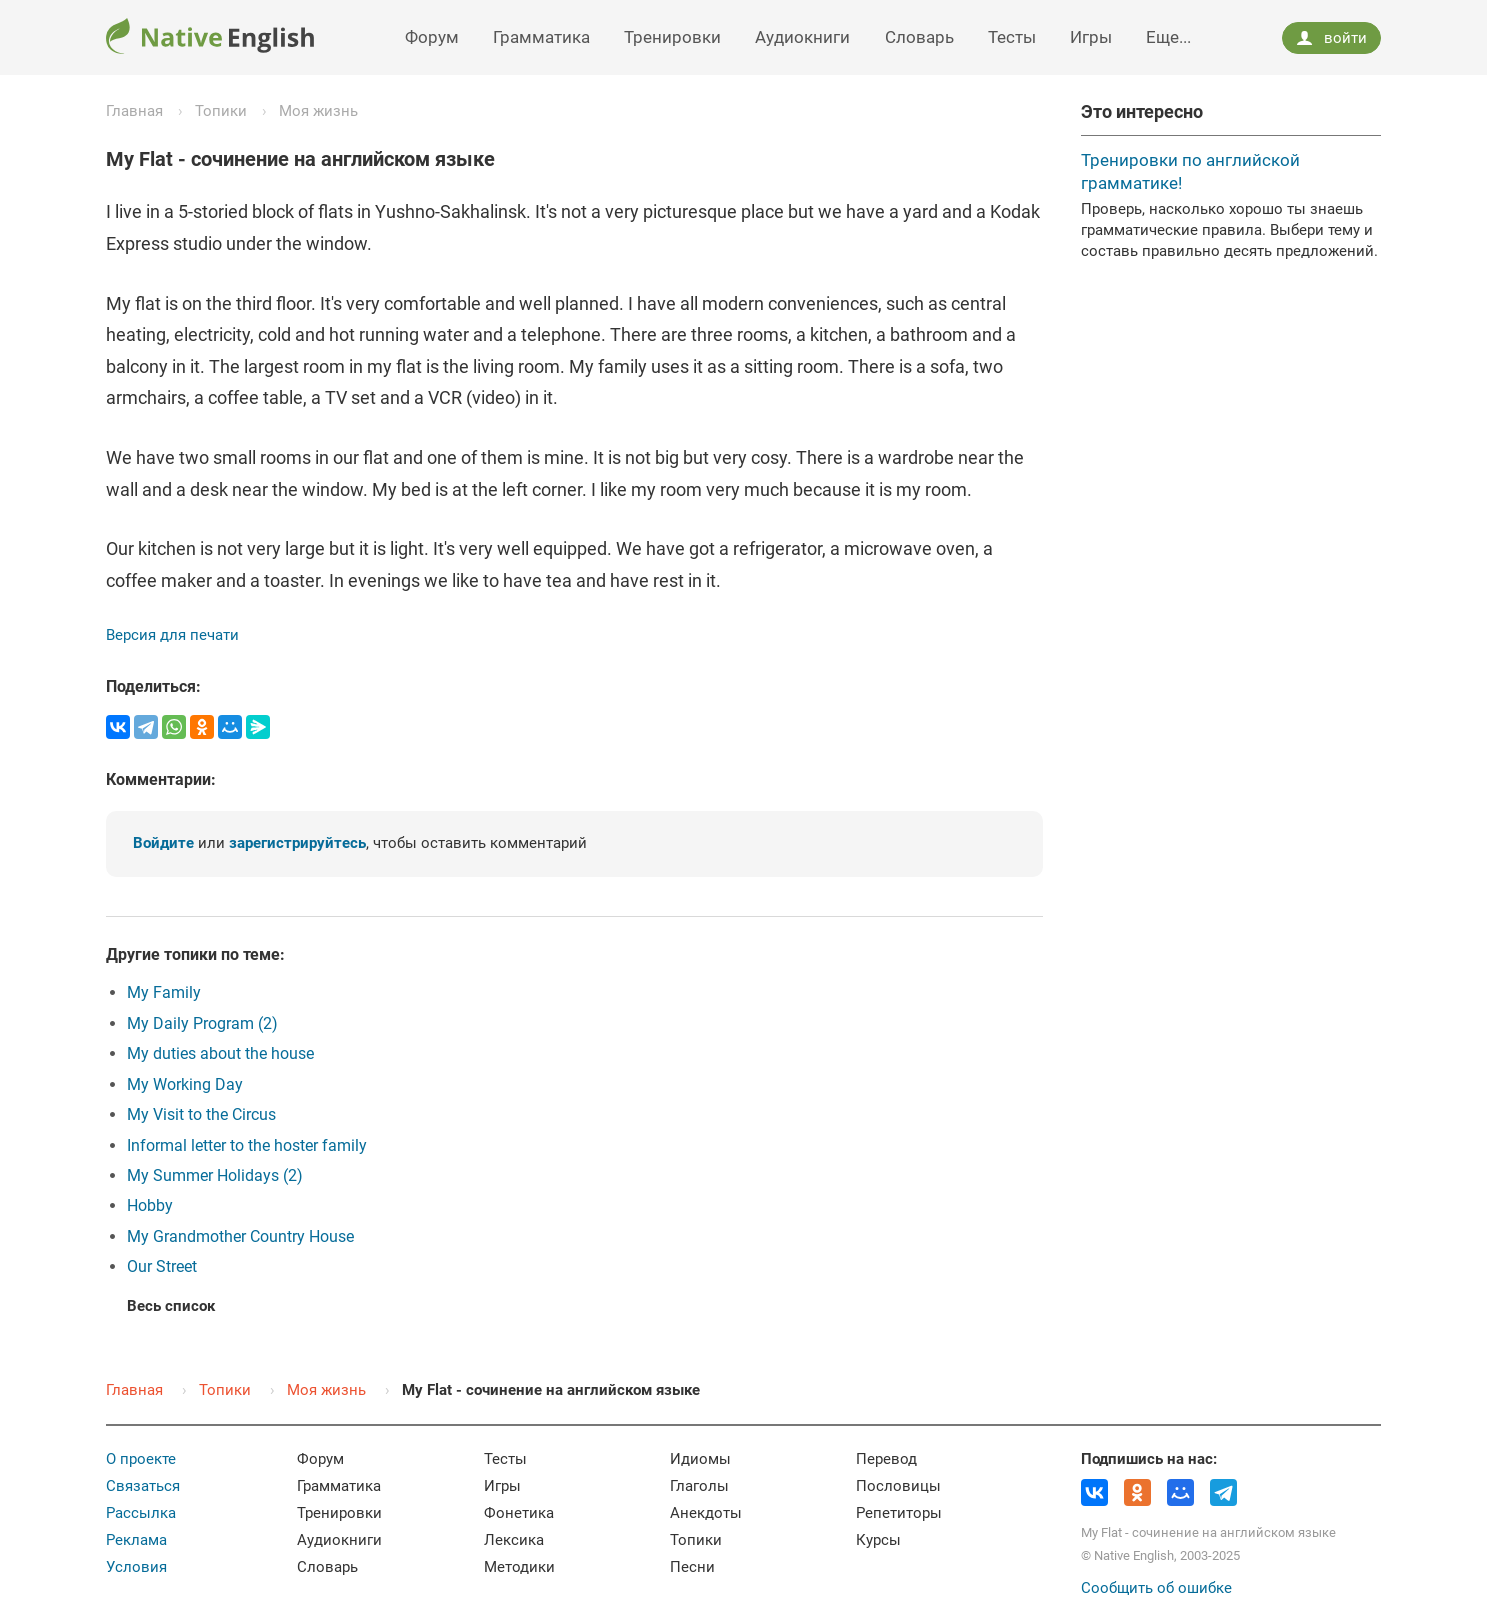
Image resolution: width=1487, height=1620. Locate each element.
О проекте (141, 1459)
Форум (432, 37)
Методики (519, 1567)
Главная (134, 111)
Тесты (1012, 37)
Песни (692, 1567)
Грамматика (541, 37)
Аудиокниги (802, 37)
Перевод (886, 1459)
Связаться (143, 1486)
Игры (1091, 37)
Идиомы (700, 1459)
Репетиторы (899, 1513)
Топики (221, 111)
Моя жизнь (318, 111)
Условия (136, 1567)
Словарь (919, 37)
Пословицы (898, 1486)
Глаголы (699, 1486)
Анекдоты (706, 1513)
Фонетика (519, 1513)
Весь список (171, 1306)
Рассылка (141, 1513)
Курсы (878, 1540)
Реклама (136, 1540)
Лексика (514, 1540)
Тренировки (672, 37)
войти (1331, 38)
